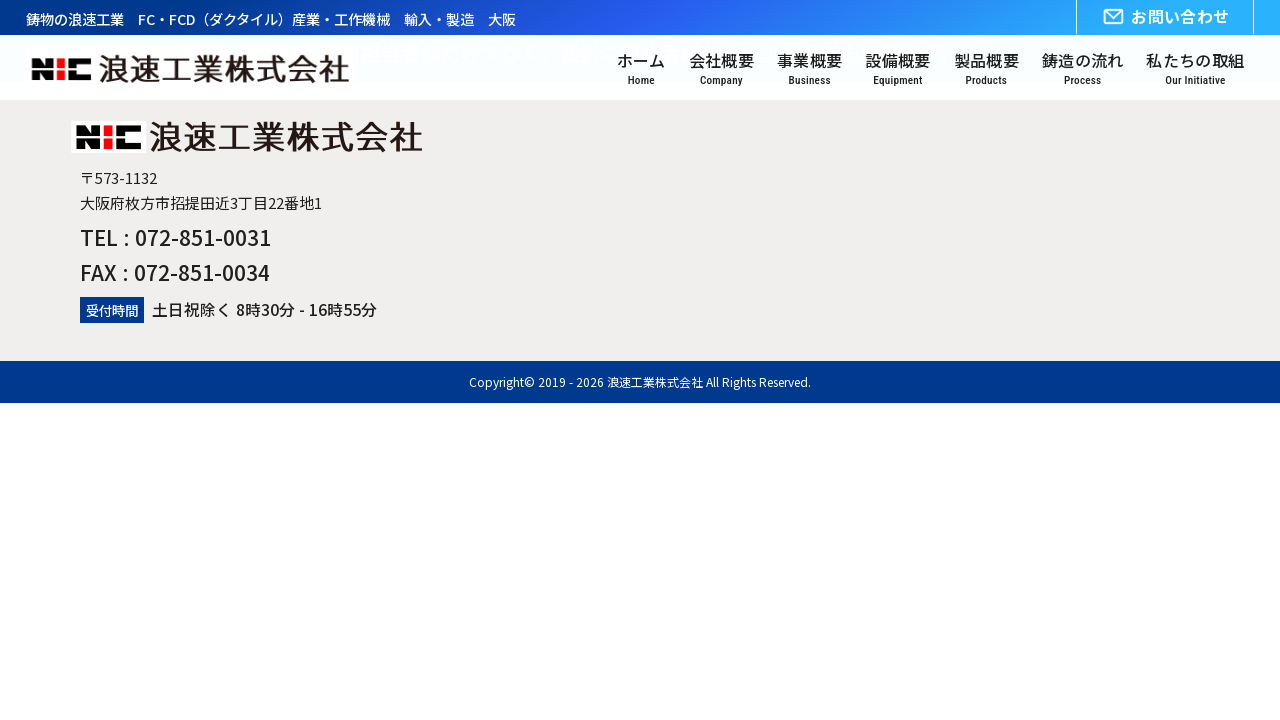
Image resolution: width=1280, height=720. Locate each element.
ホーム (641, 69)
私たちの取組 (1195, 69)
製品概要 (986, 69)
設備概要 (897, 69)
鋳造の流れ (1083, 69)
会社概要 (721, 69)
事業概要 (809, 69)
